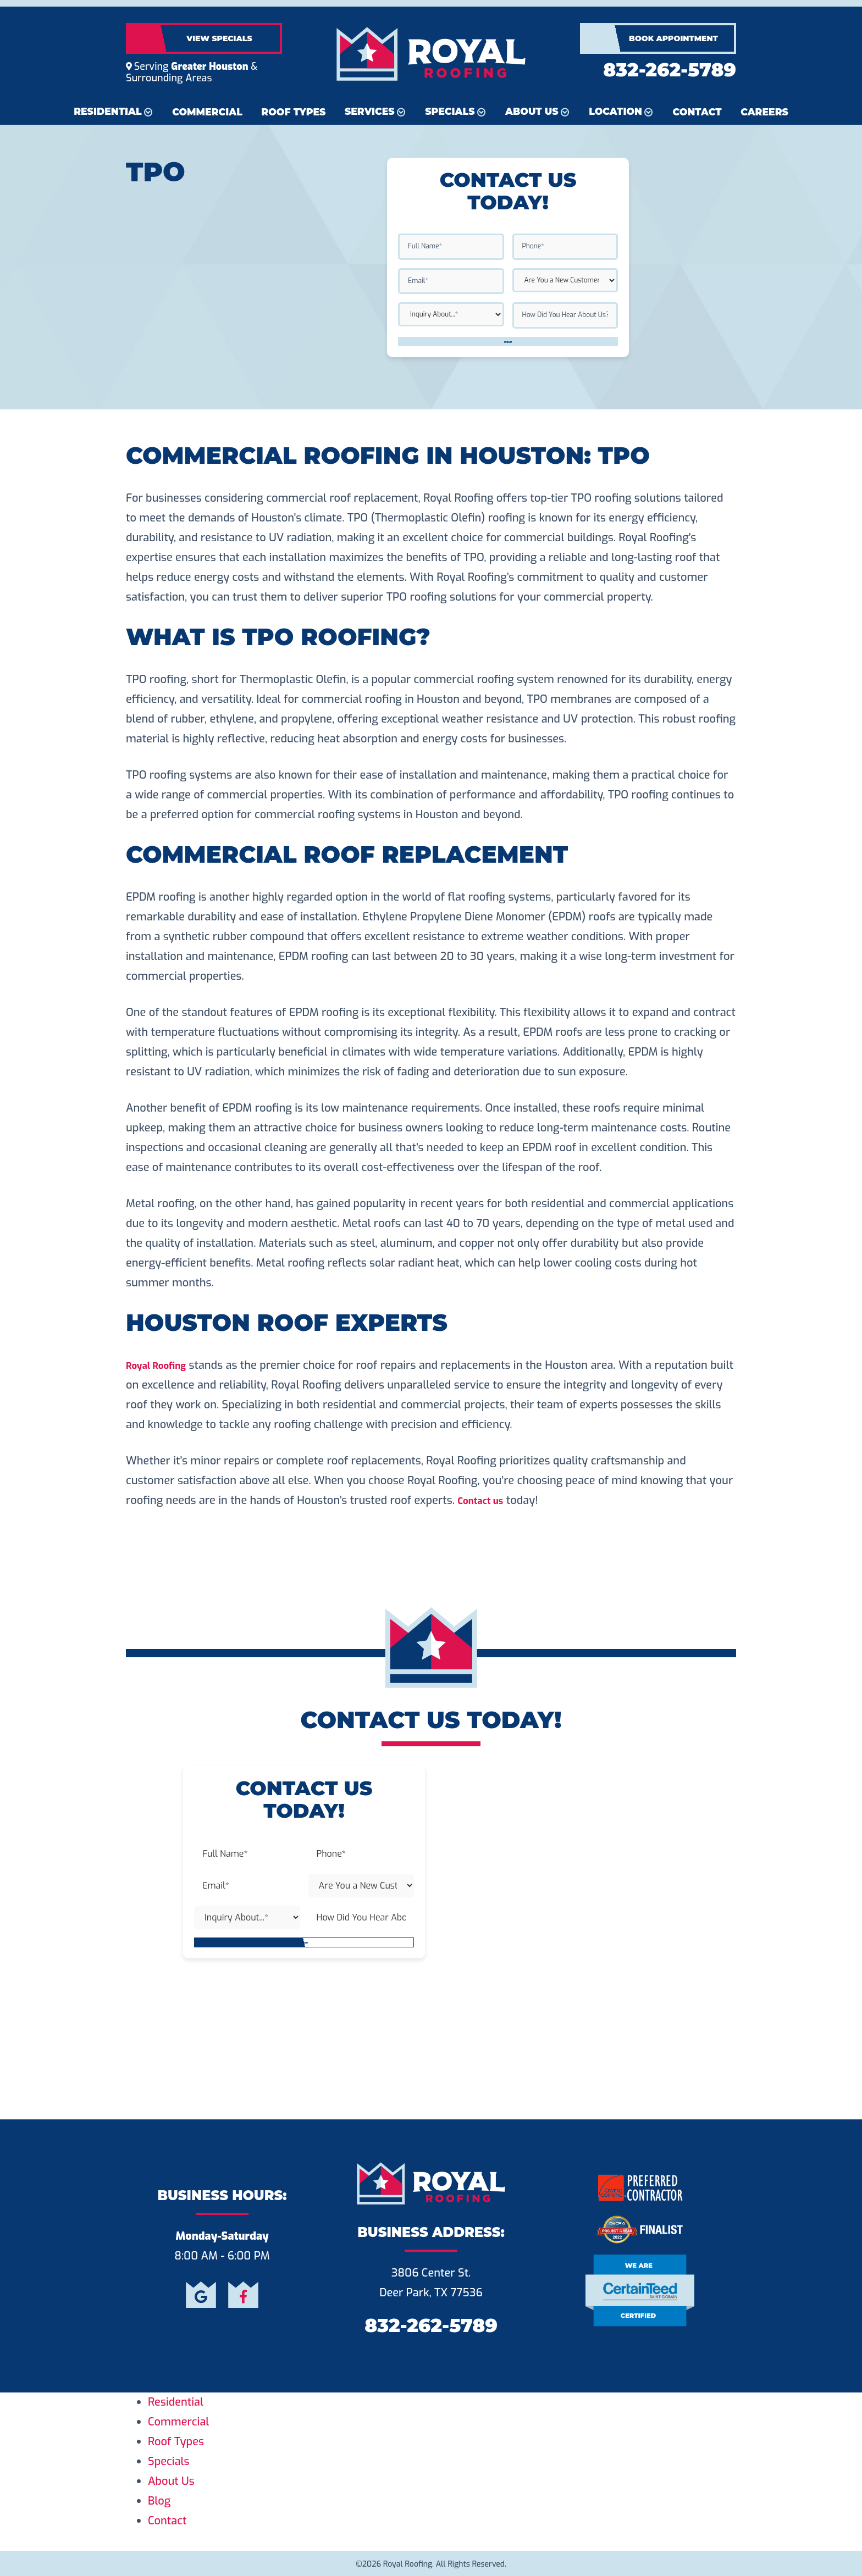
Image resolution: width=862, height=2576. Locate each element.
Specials (449, 111)
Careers (764, 112)
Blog (159, 2501)
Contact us (484, 1500)
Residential (107, 111)
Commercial (207, 112)
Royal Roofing (161, 1365)
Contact (697, 112)
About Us (531, 111)
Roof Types (293, 112)
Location (615, 111)
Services (370, 111)
